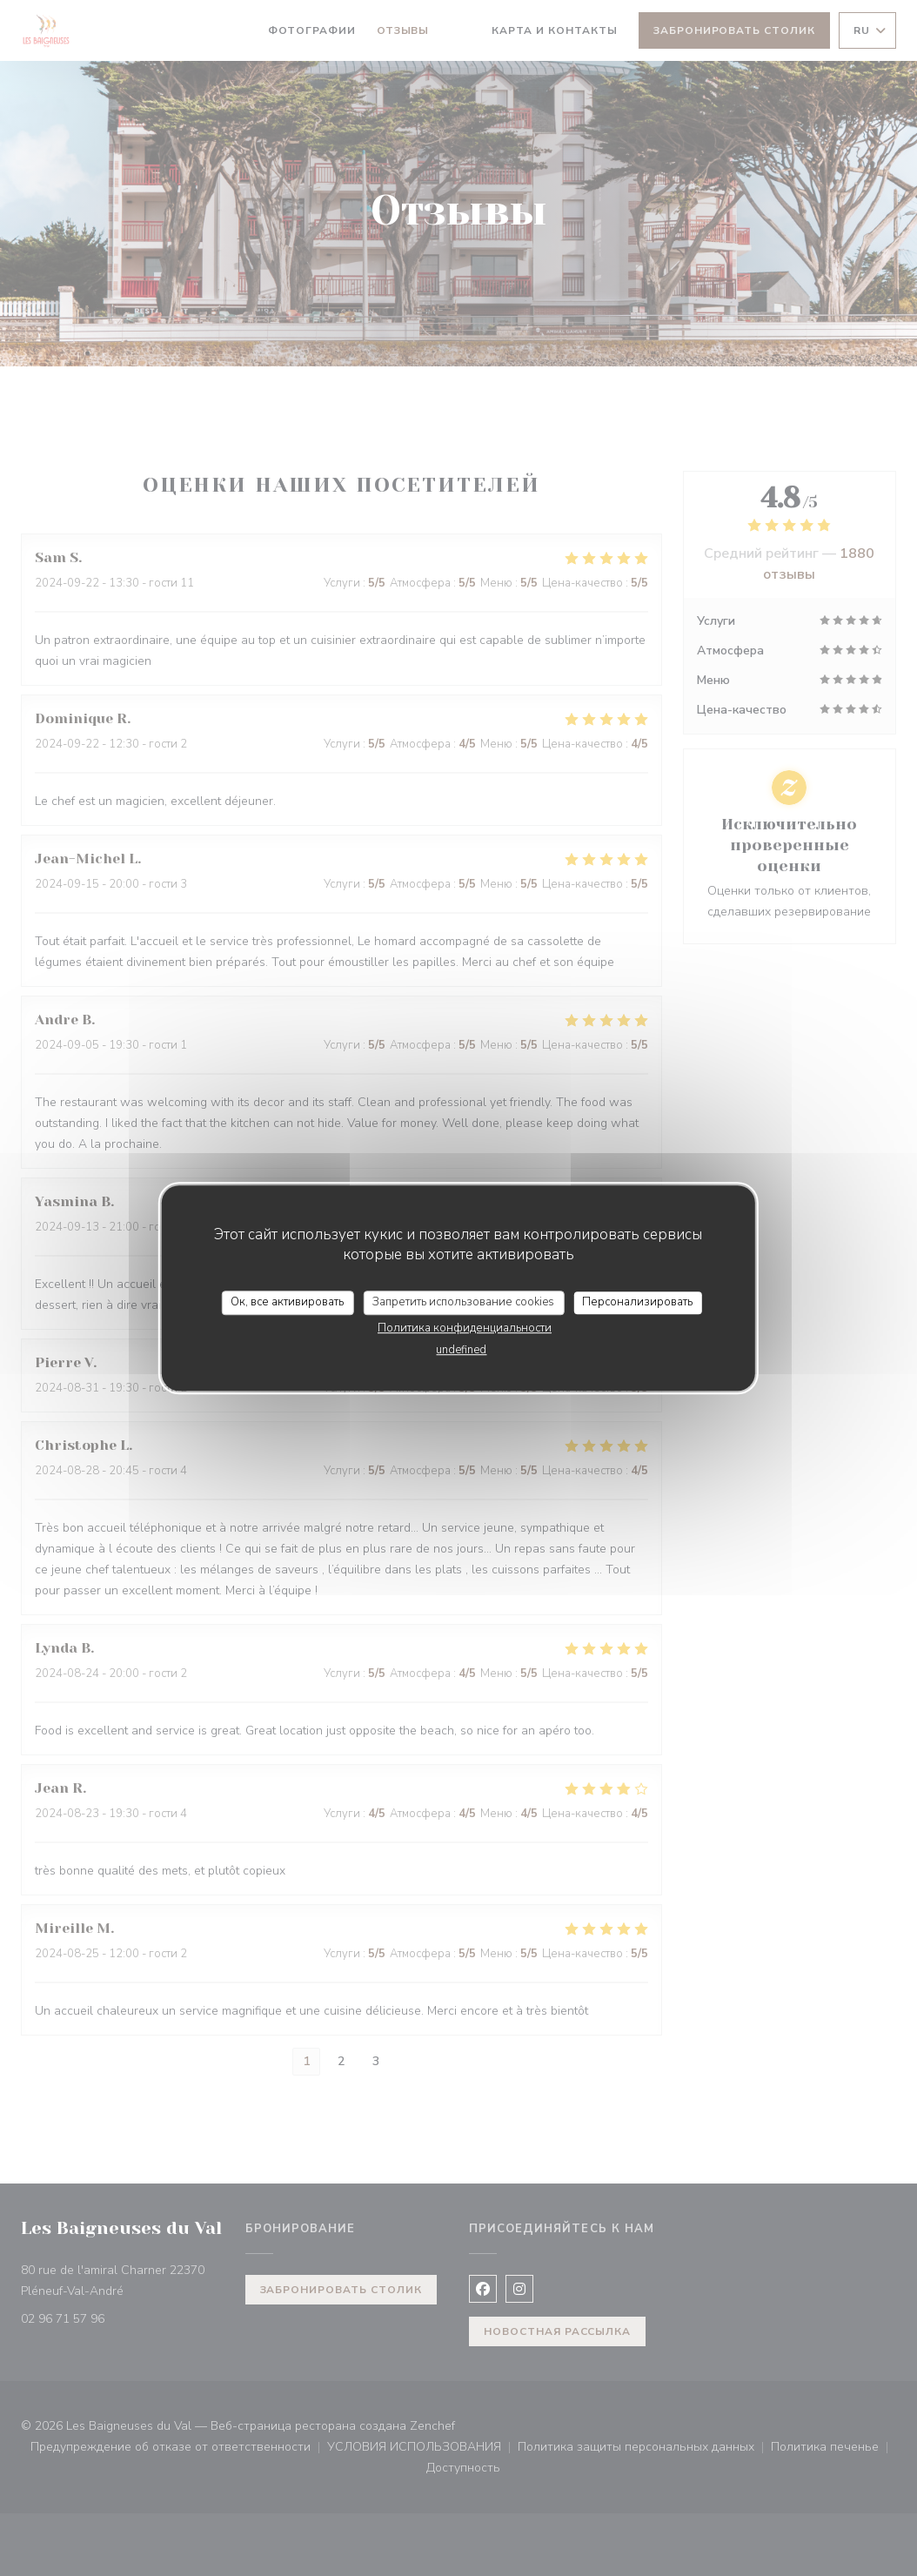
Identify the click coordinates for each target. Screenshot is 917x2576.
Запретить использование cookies (463, 1302)
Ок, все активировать (287, 1302)
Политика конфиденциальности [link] (465, 1328)
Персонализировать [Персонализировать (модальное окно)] (637, 1302)
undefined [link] (461, 1350)
